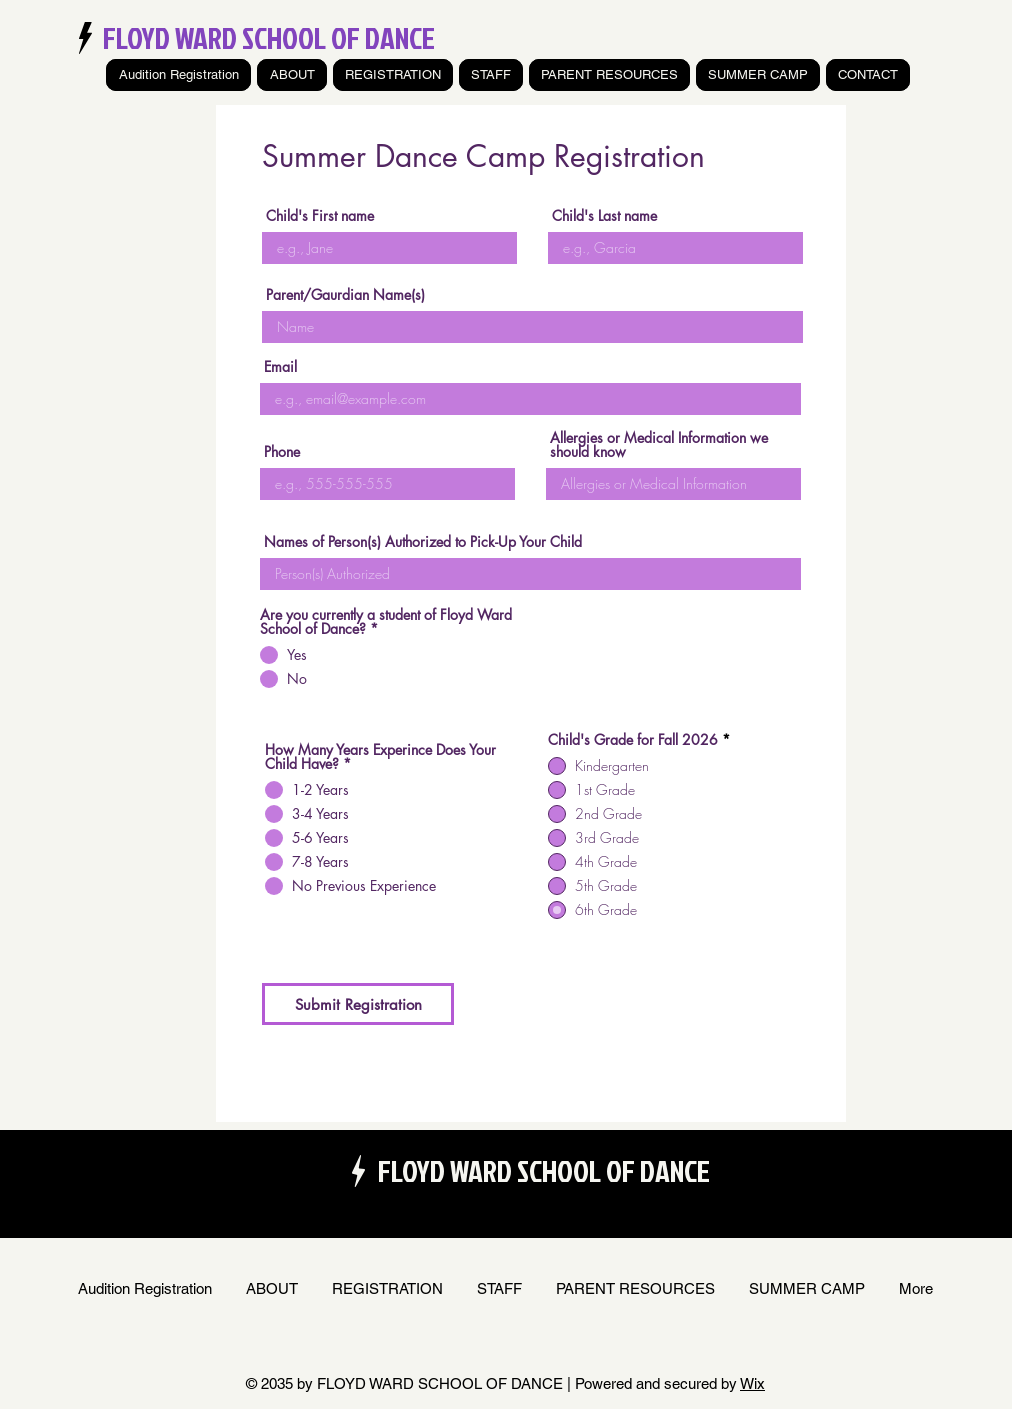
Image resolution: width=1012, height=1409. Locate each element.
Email (280, 367)
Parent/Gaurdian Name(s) (345, 295)
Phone (282, 452)
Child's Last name (604, 216)
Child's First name (320, 216)
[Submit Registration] (358, 1004)
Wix (752, 1383)
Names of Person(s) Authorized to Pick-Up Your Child (423, 542)
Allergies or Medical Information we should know (659, 445)
